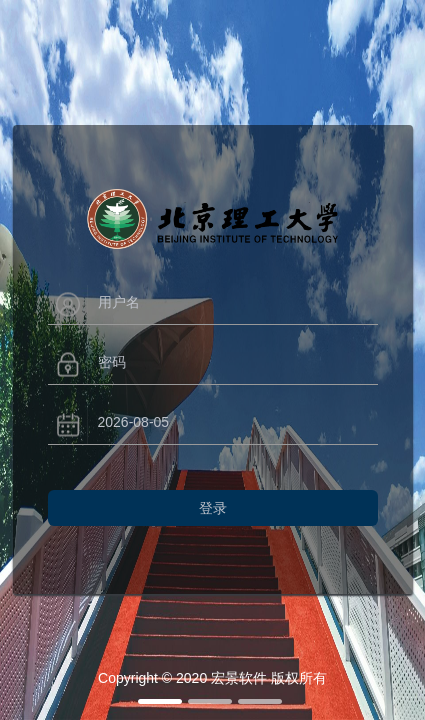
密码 (112, 362)
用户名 (119, 302)
